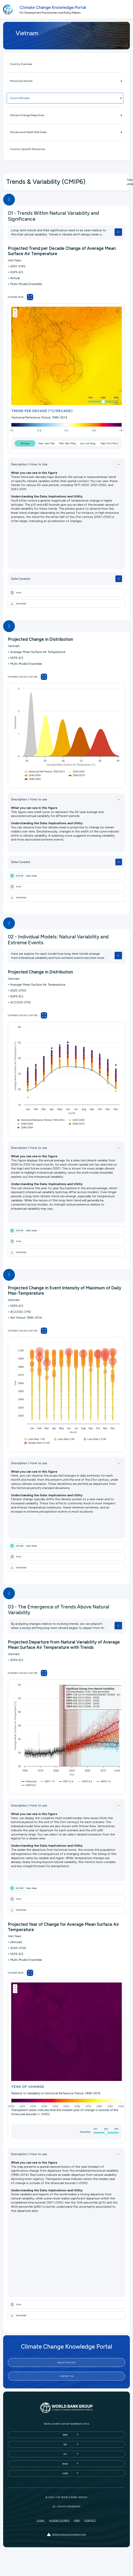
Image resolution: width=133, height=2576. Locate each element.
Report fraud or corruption (66, 2534)
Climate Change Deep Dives (65, 115)
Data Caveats (20, 579)
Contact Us (66, 2376)
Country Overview (21, 64)
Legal (41, 2520)
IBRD (65, 2434)
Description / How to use (29, 799)
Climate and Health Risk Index (65, 132)
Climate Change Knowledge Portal (53, 7)
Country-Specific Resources (27, 149)
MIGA (65, 2463)
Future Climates (65, 98)
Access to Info (59, 2520)
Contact (90, 2520)
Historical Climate (65, 81)
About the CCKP (66, 2362)
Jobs (77, 2520)
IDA (65, 2444)
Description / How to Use (29, 464)
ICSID (65, 2473)
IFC (65, 2454)
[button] (66, 603)
